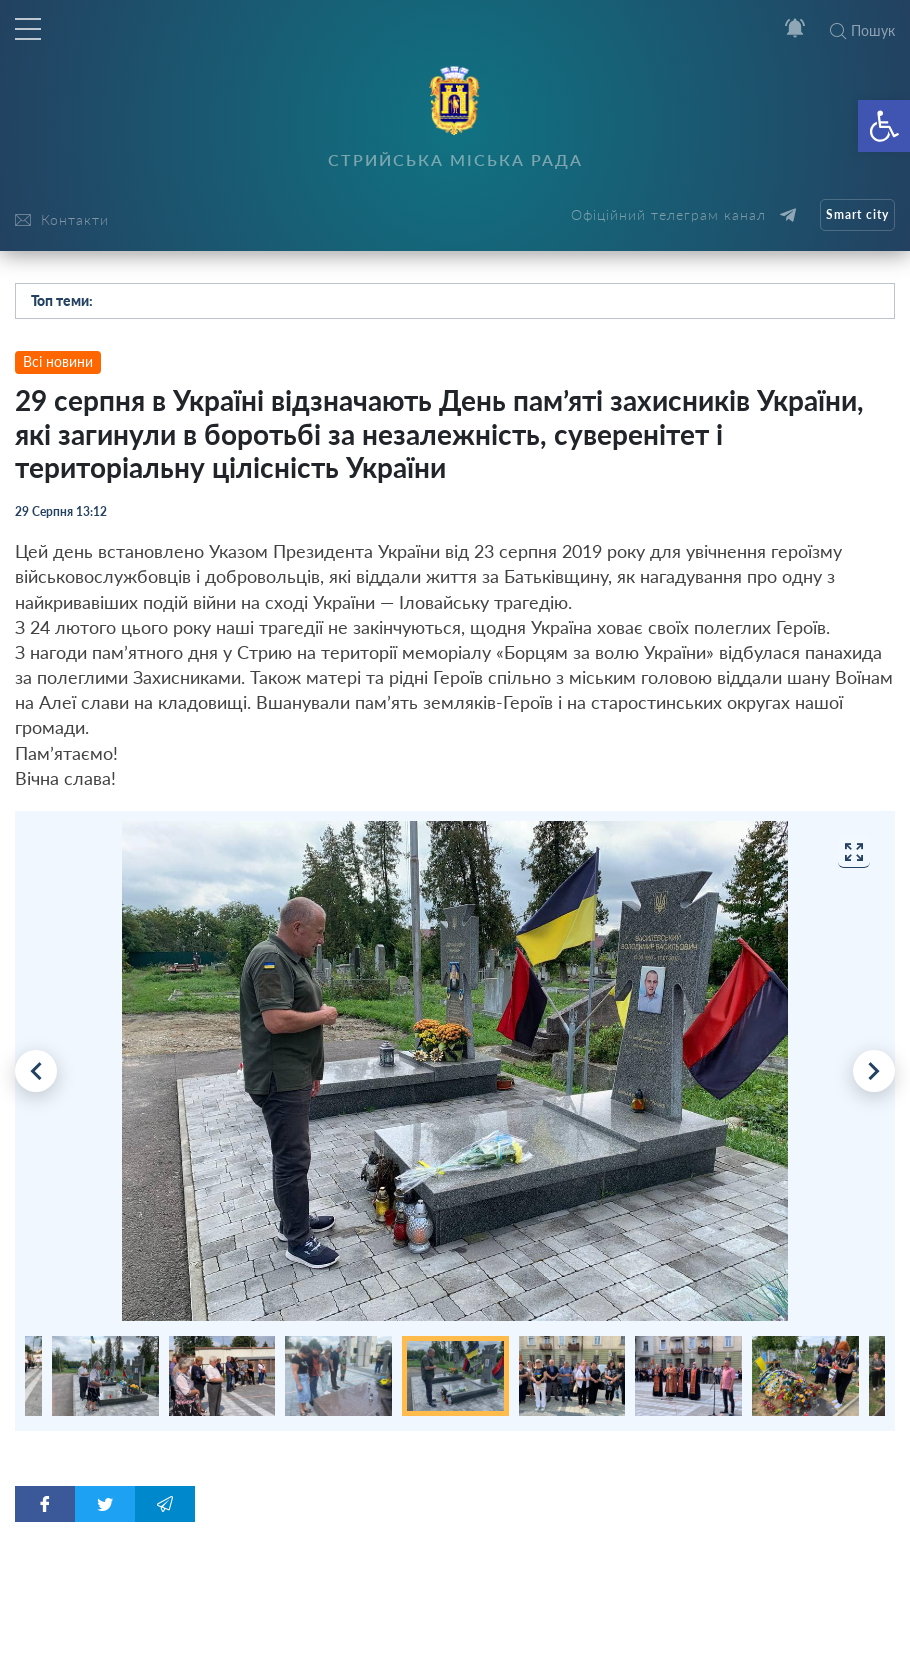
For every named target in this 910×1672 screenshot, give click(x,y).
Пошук (862, 30)
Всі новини (58, 361)
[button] (884, 126)
